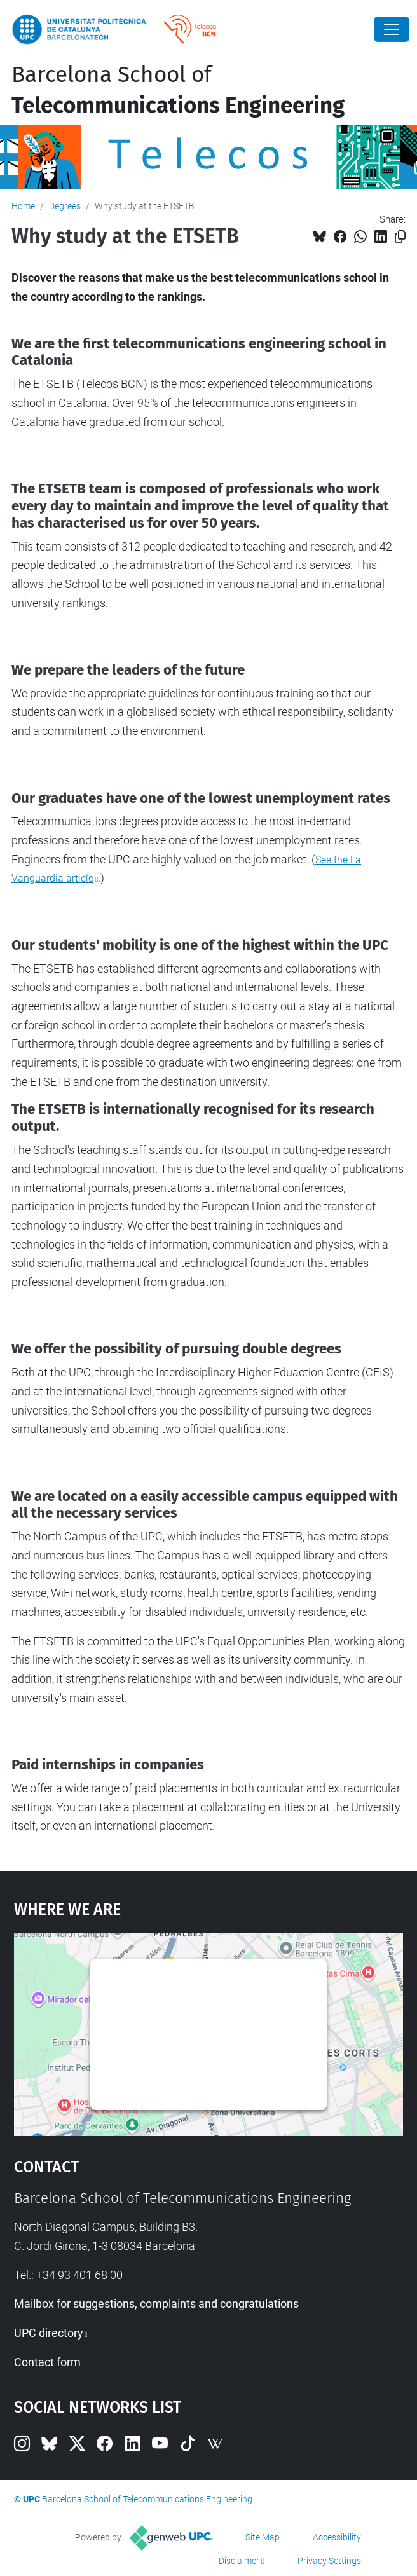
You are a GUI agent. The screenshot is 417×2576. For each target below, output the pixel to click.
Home (23, 206)
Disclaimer (239, 2561)
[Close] (391, 29)
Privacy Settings (329, 2561)
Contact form (47, 2362)
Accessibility (337, 2537)
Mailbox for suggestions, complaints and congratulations (156, 2303)
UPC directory (48, 2333)
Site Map (262, 2537)
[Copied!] (400, 237)
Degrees (65, 206)
